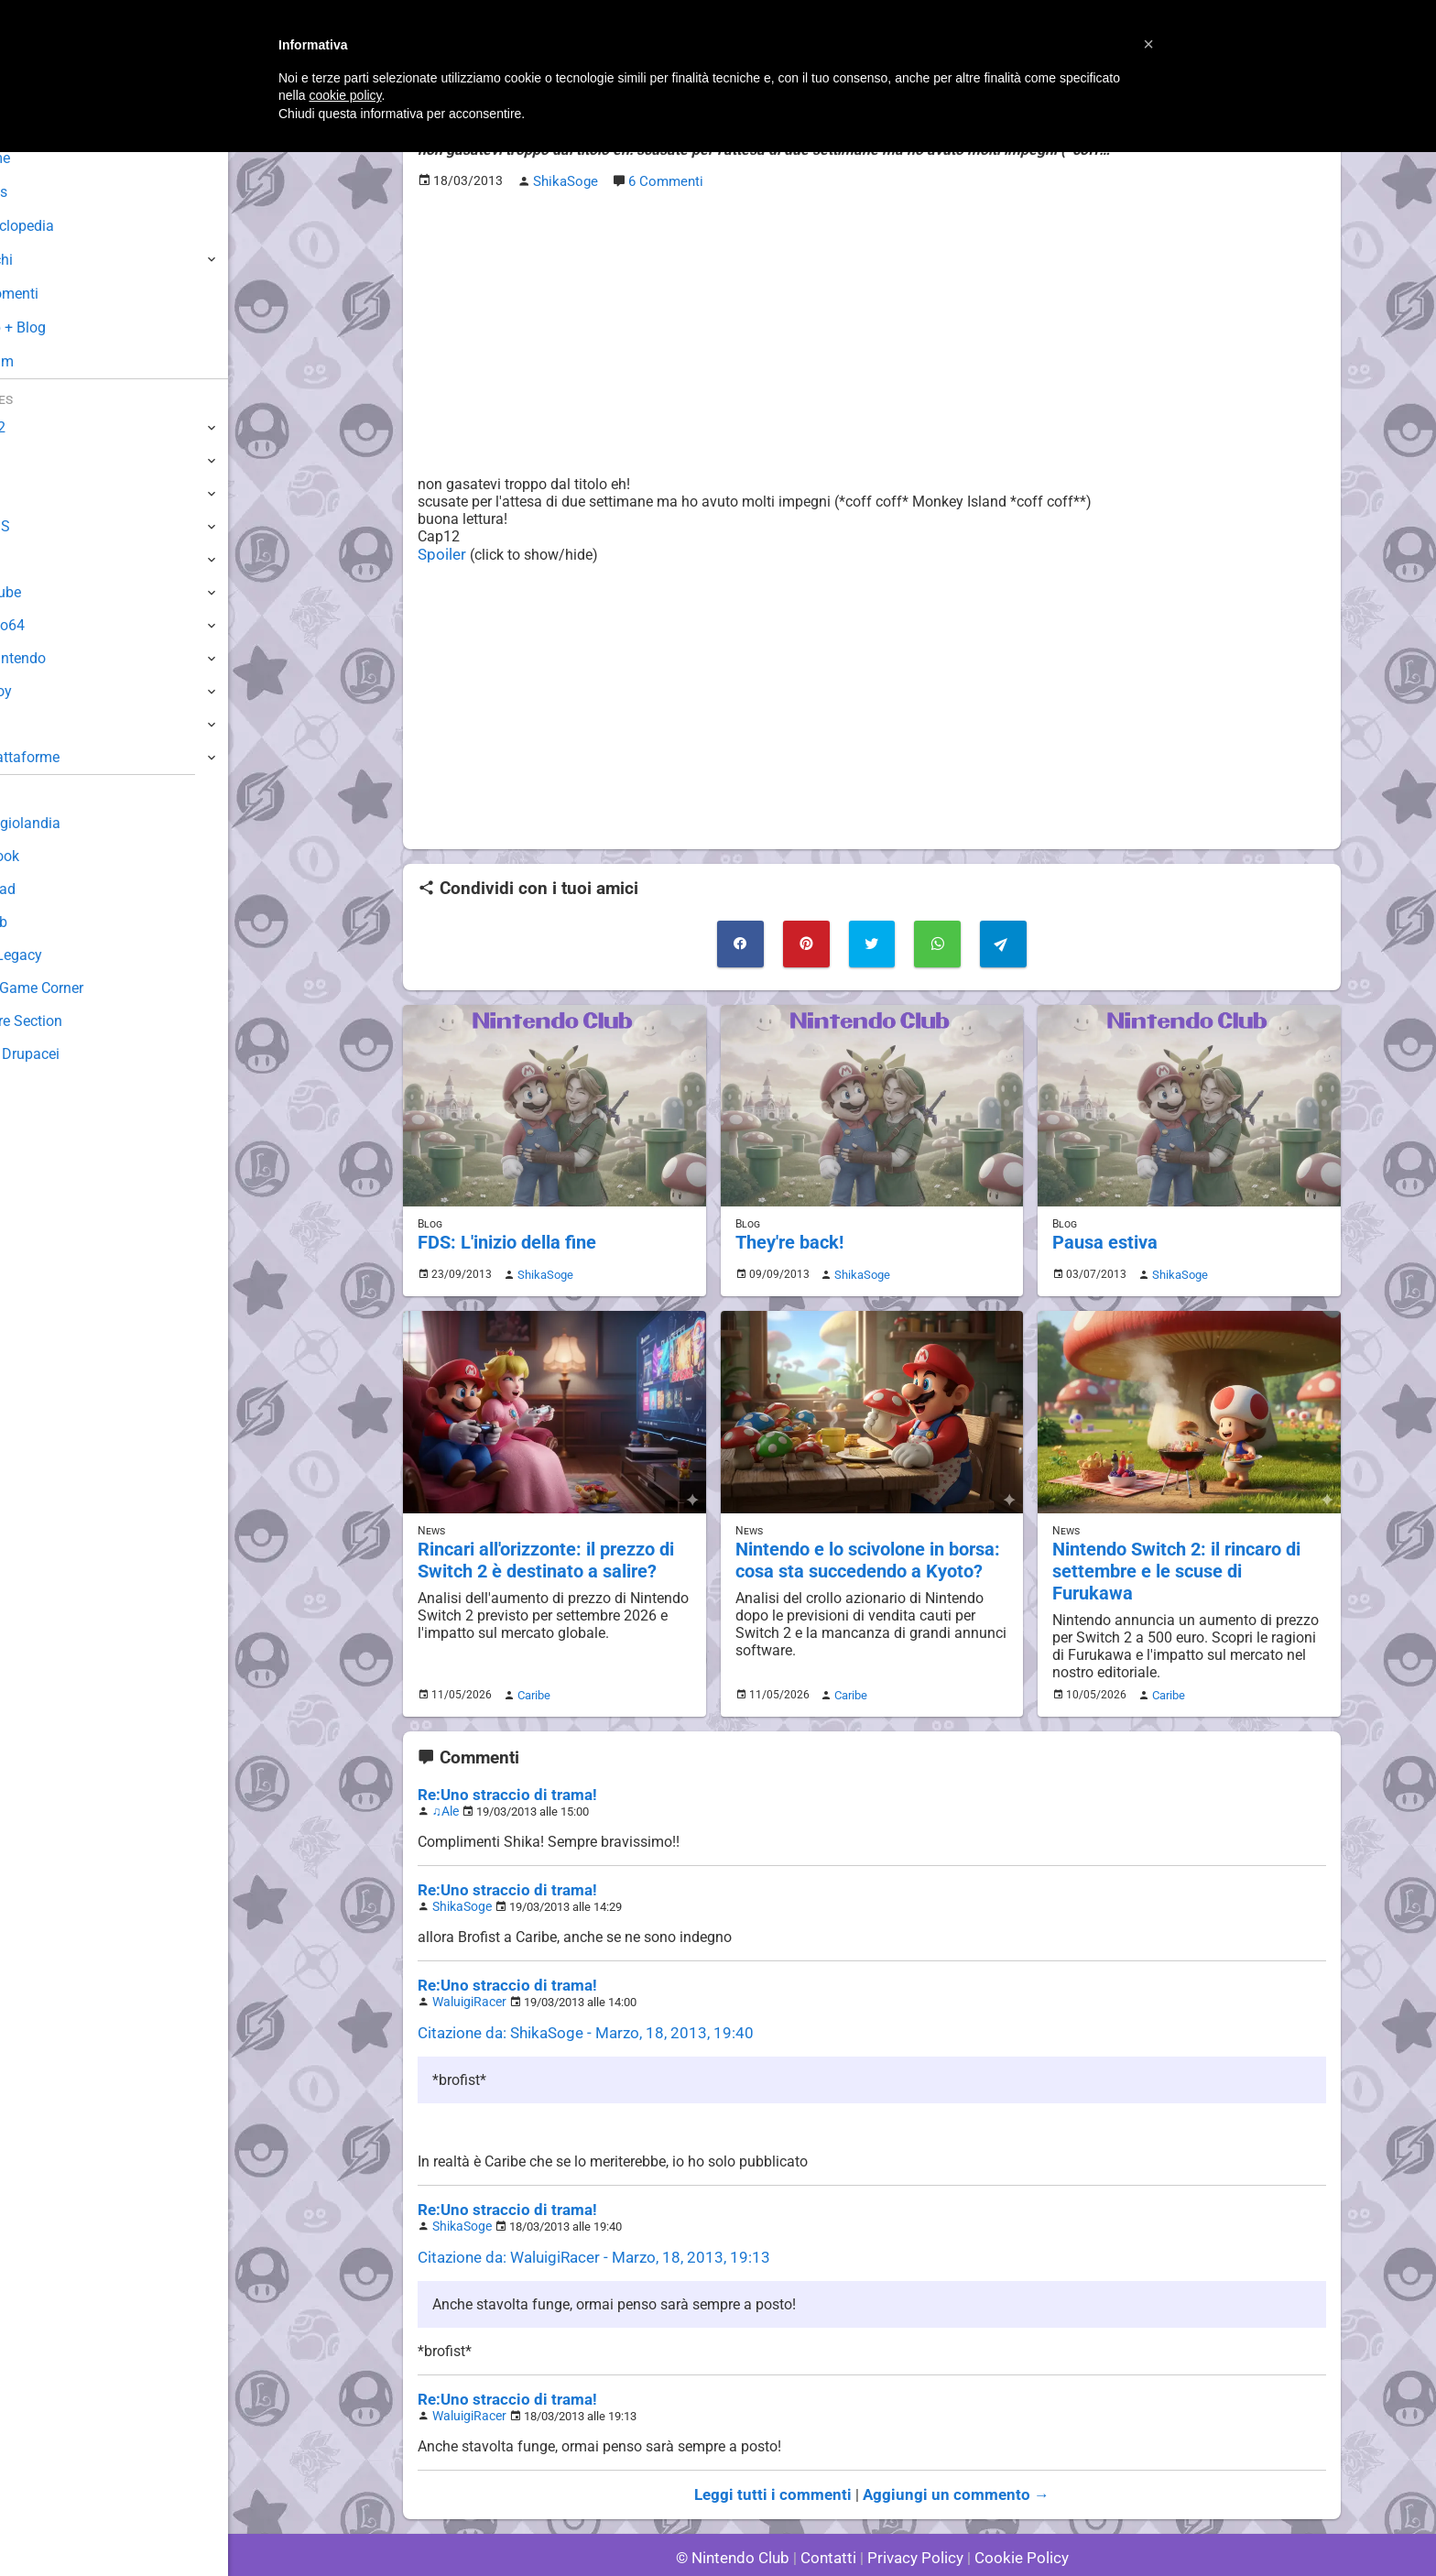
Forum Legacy (61, 955)
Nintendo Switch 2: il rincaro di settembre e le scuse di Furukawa (1184, 1550)
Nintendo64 (53, 625)
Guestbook (50, 856)
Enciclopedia (67, 226)
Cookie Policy (1013, 2511)
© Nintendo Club (740, 2511)
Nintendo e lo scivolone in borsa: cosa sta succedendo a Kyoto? (864, 1550)
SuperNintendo (63, 658)
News (44, 192)
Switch (37, 460)
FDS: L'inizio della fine (504, 1235)
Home (45, 158)
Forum (47, 361)
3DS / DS (44, 526)
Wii (25, 559)
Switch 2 (43, 427)
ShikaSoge (541, 1267)
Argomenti (59, 293)
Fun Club (43, 922)
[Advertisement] (872, 330)
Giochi (46, 259)
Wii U (31, 493)
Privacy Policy (913, 2511)
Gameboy (46, 691)
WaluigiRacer (466, 1963)
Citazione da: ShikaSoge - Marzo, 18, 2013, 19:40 (575, 1994)
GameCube (51, 592)
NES (28, 724)
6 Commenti (663, 180)
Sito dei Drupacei (70, 1054)
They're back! (787, 1235)
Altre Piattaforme (70, 757)
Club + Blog (63, 327)
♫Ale (445, 1777)
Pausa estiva (1102, 1235)
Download (47, 889)
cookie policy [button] (345, 95)
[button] (1148, 44)
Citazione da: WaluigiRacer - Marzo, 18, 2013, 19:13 (583, 2215)
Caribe (531, 1661)
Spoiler (440, 552)
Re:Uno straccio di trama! (500, 1761)
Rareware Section (71, 1021)
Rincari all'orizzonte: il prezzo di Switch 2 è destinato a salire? (543, 1550)
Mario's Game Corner (82, 988)
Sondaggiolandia (69, 823)
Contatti (831, 2511)
